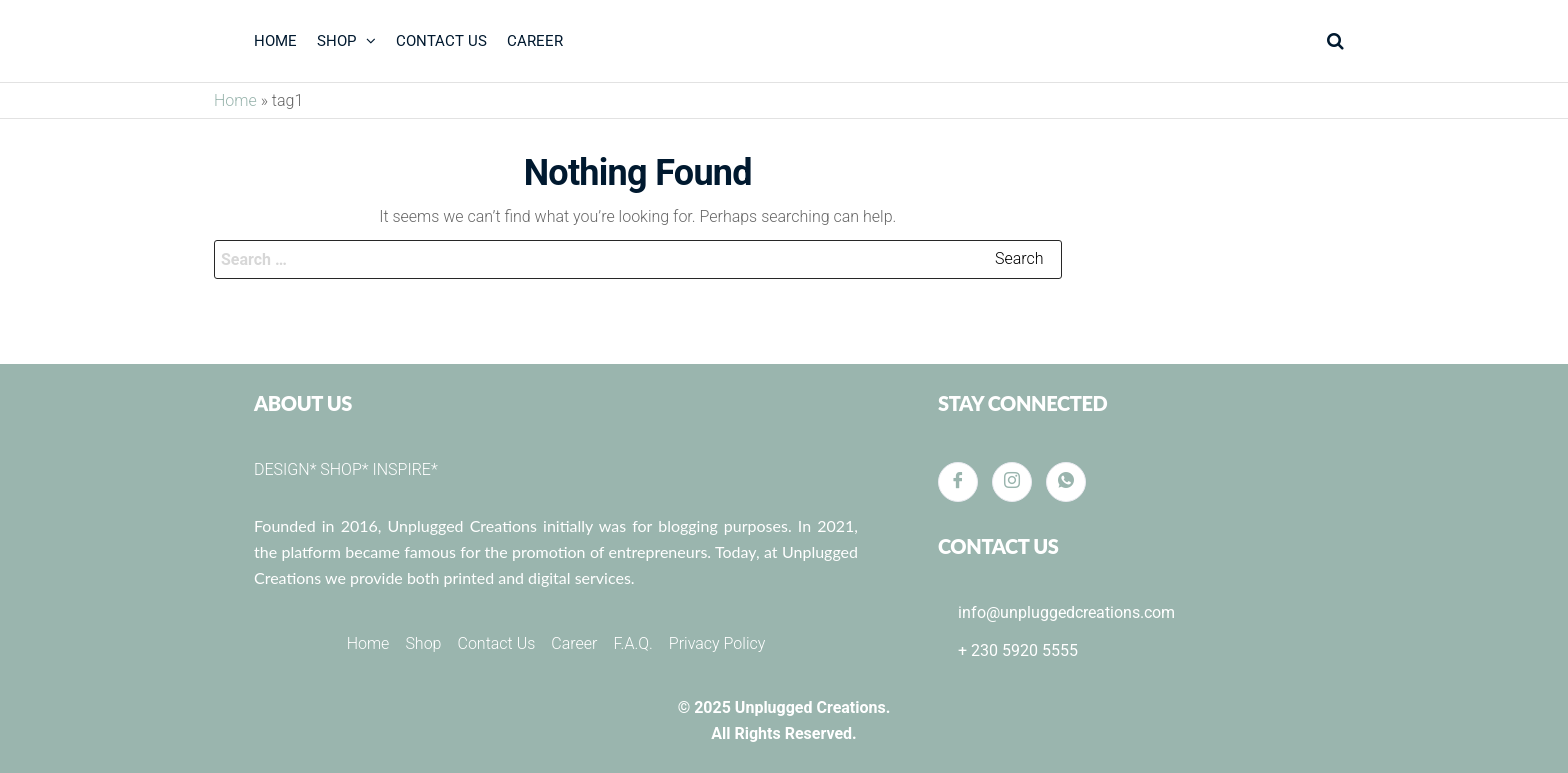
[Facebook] (958, 482)
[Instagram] (1012, 482)
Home (235, 100)
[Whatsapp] (1066, 482)
